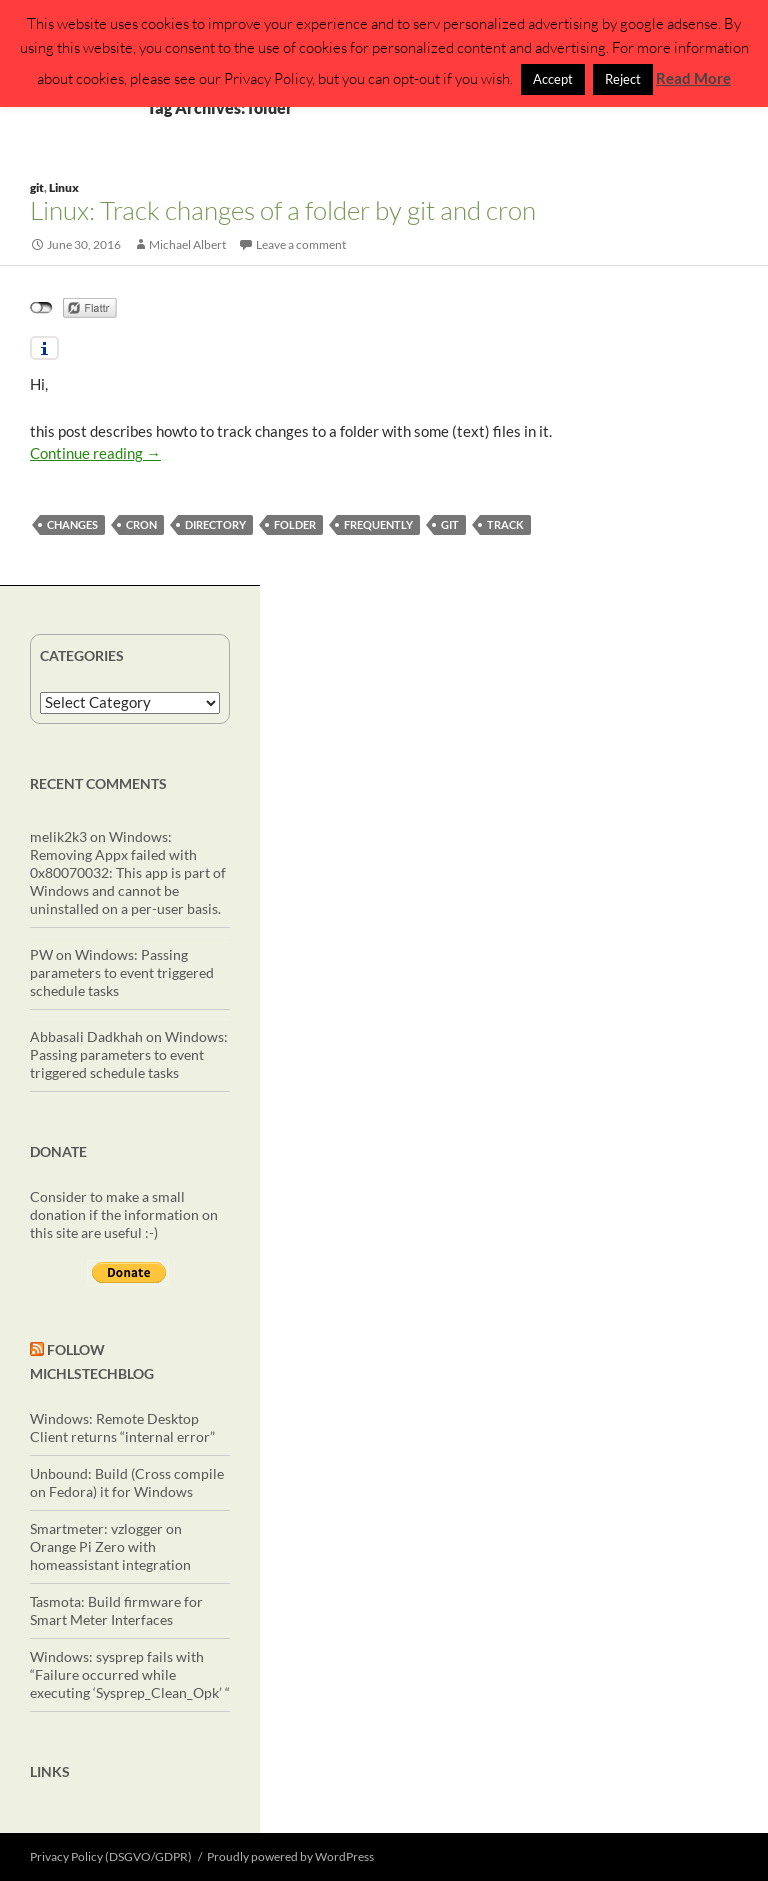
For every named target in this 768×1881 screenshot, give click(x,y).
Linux (64, 187)
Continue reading (95, 453)
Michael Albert (187, 244)
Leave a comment (301, 244)
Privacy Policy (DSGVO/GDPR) (111, 1856)
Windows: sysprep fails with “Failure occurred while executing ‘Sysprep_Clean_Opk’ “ (130, 1674)
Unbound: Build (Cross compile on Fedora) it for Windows (127, 1482)
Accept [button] (553, 79)
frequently (378, 524)
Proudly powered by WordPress (290, 1856)
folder (295, 524)
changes (72, 524)
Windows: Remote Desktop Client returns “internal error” (122, 1427)
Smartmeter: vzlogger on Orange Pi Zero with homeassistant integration (110, 1546)
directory (215, 524)
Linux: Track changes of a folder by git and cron (283, 210)
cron (141, 524)
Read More (693, 78)
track (505, 524)
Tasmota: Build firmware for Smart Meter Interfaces (116, 1610)
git (37, 187)
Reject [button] (623, 79)
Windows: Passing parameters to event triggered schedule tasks (122, 972)
